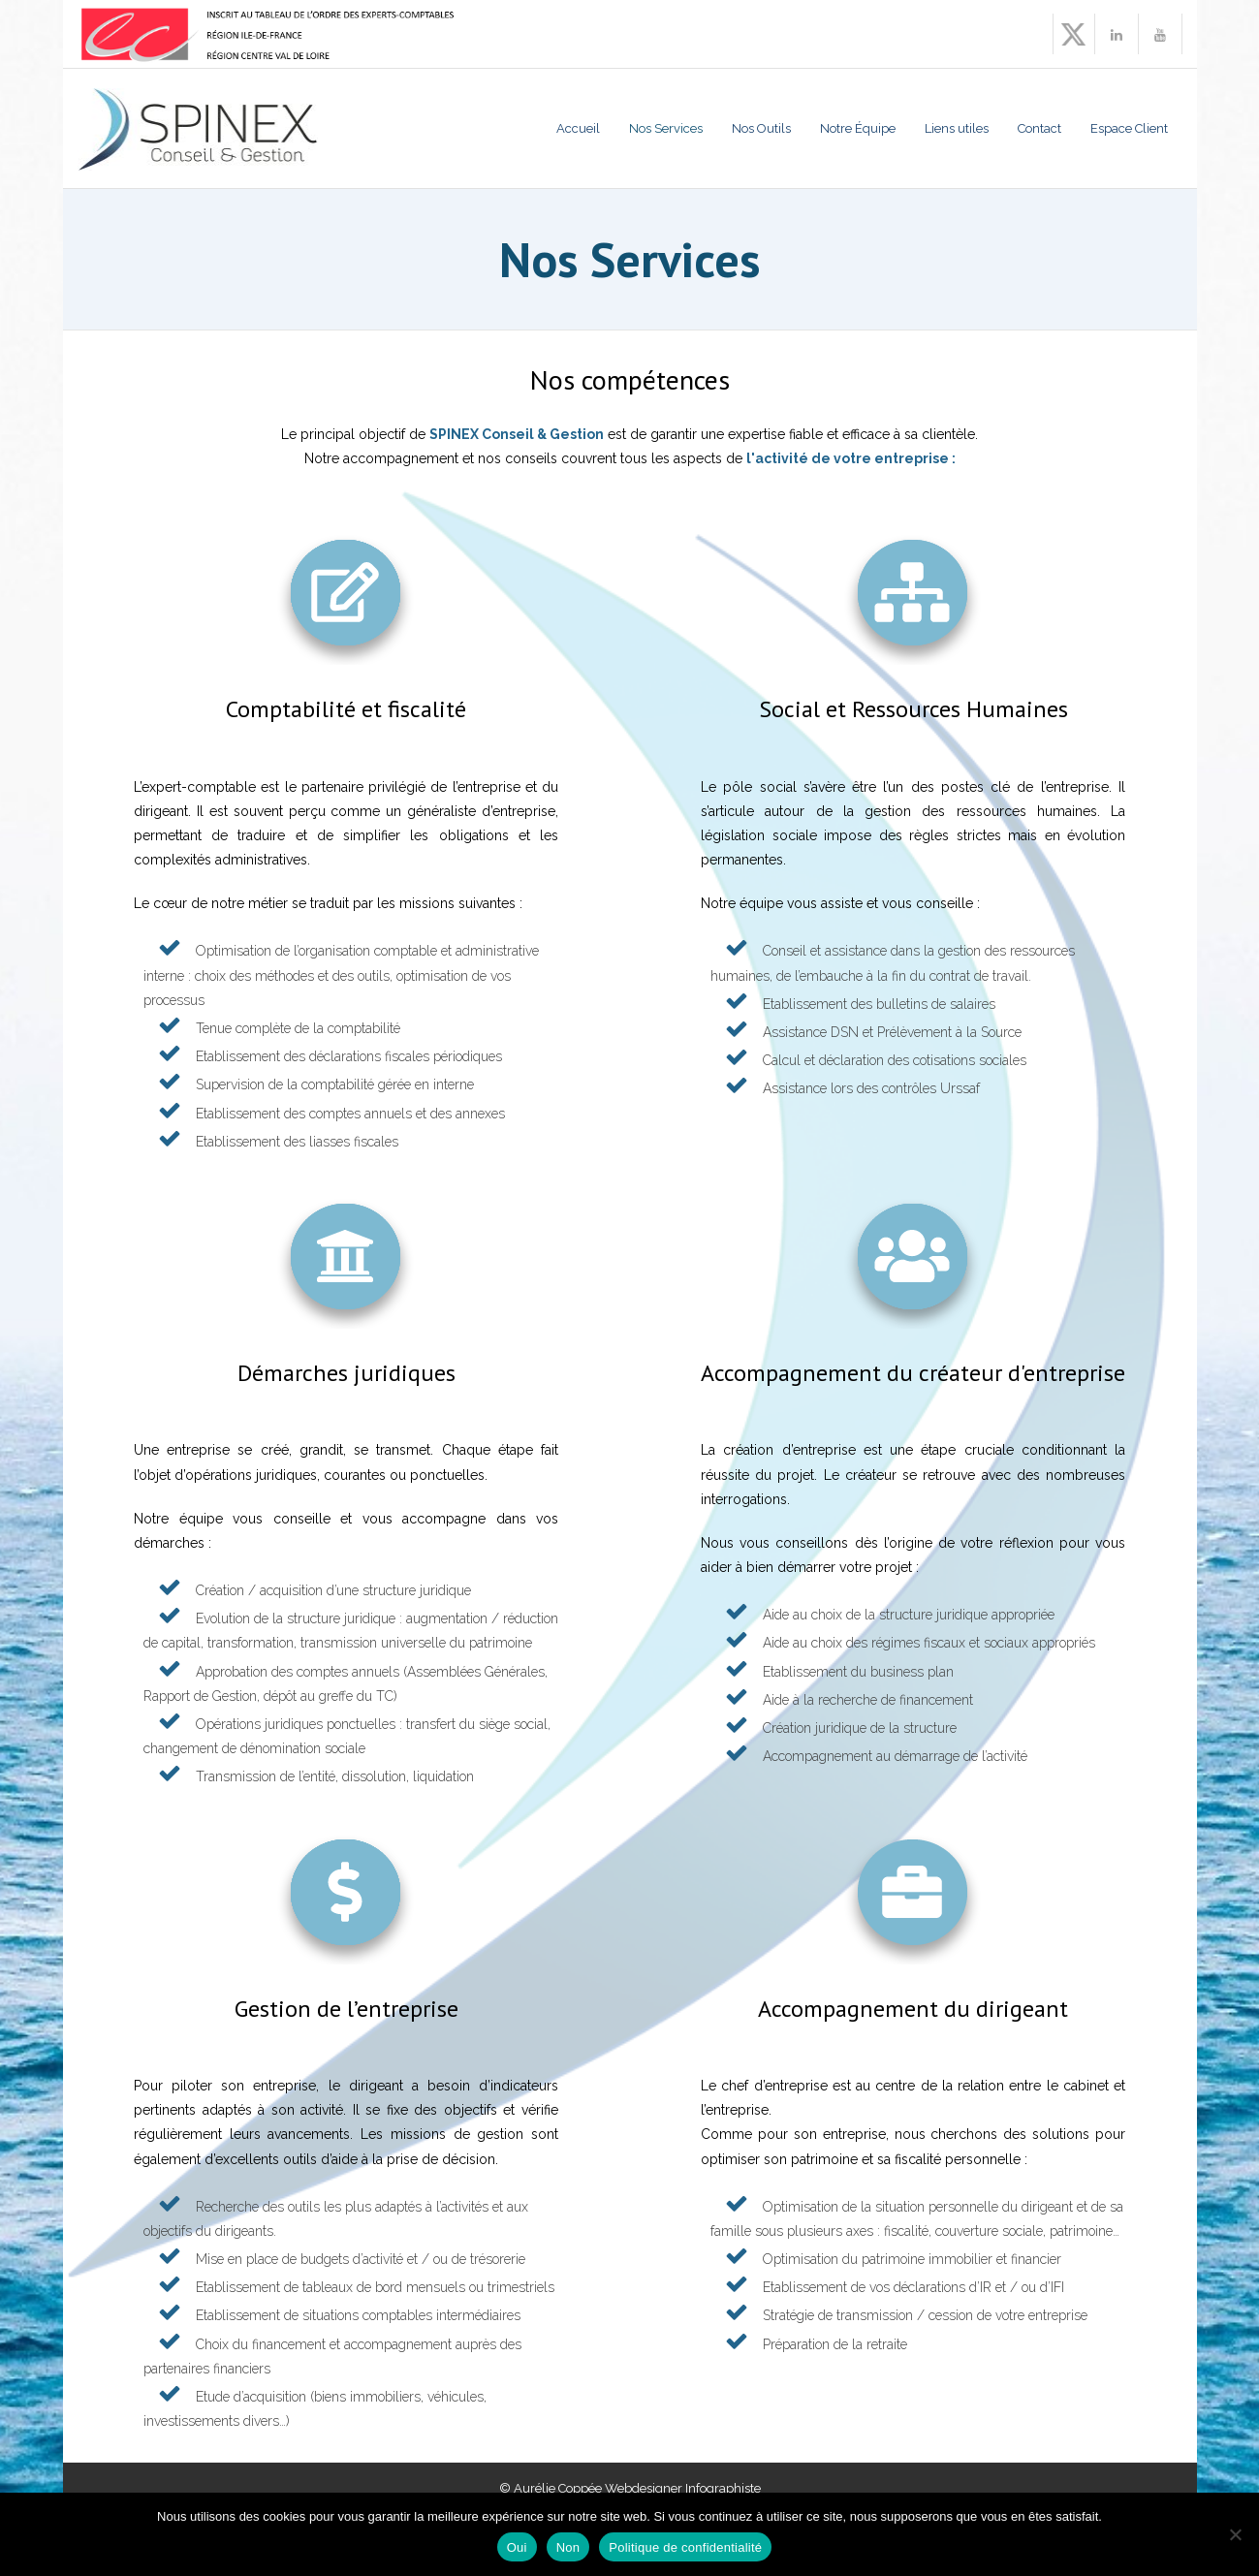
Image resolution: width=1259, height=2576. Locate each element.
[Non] (1234, 2534)
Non (568, 2547)
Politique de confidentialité (685, 2547)
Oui (517, 2547)
